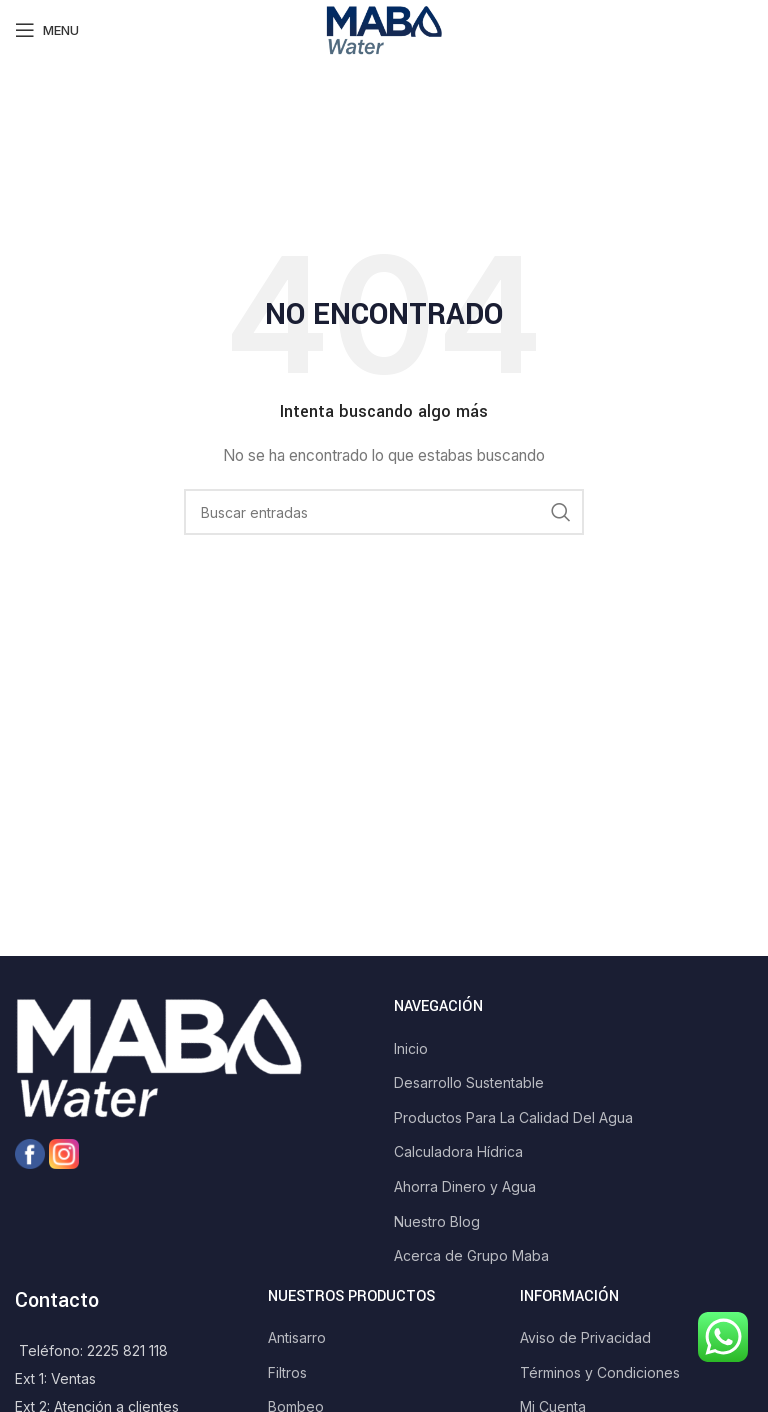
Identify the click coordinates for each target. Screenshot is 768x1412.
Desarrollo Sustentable (469, 1082)
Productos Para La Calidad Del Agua (513, 1117)
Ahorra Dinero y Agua (465, 1186)
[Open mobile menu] (47, 30)
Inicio (411, 1048)
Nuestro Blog (437, 1221)
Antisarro (297, 1337)
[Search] (384, 512)
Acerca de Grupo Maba (471, 1255)
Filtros (287, 1372)
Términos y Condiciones (600, 1372)
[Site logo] (384, 28)
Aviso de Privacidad (585, 1337)
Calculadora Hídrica (458, 1151)
